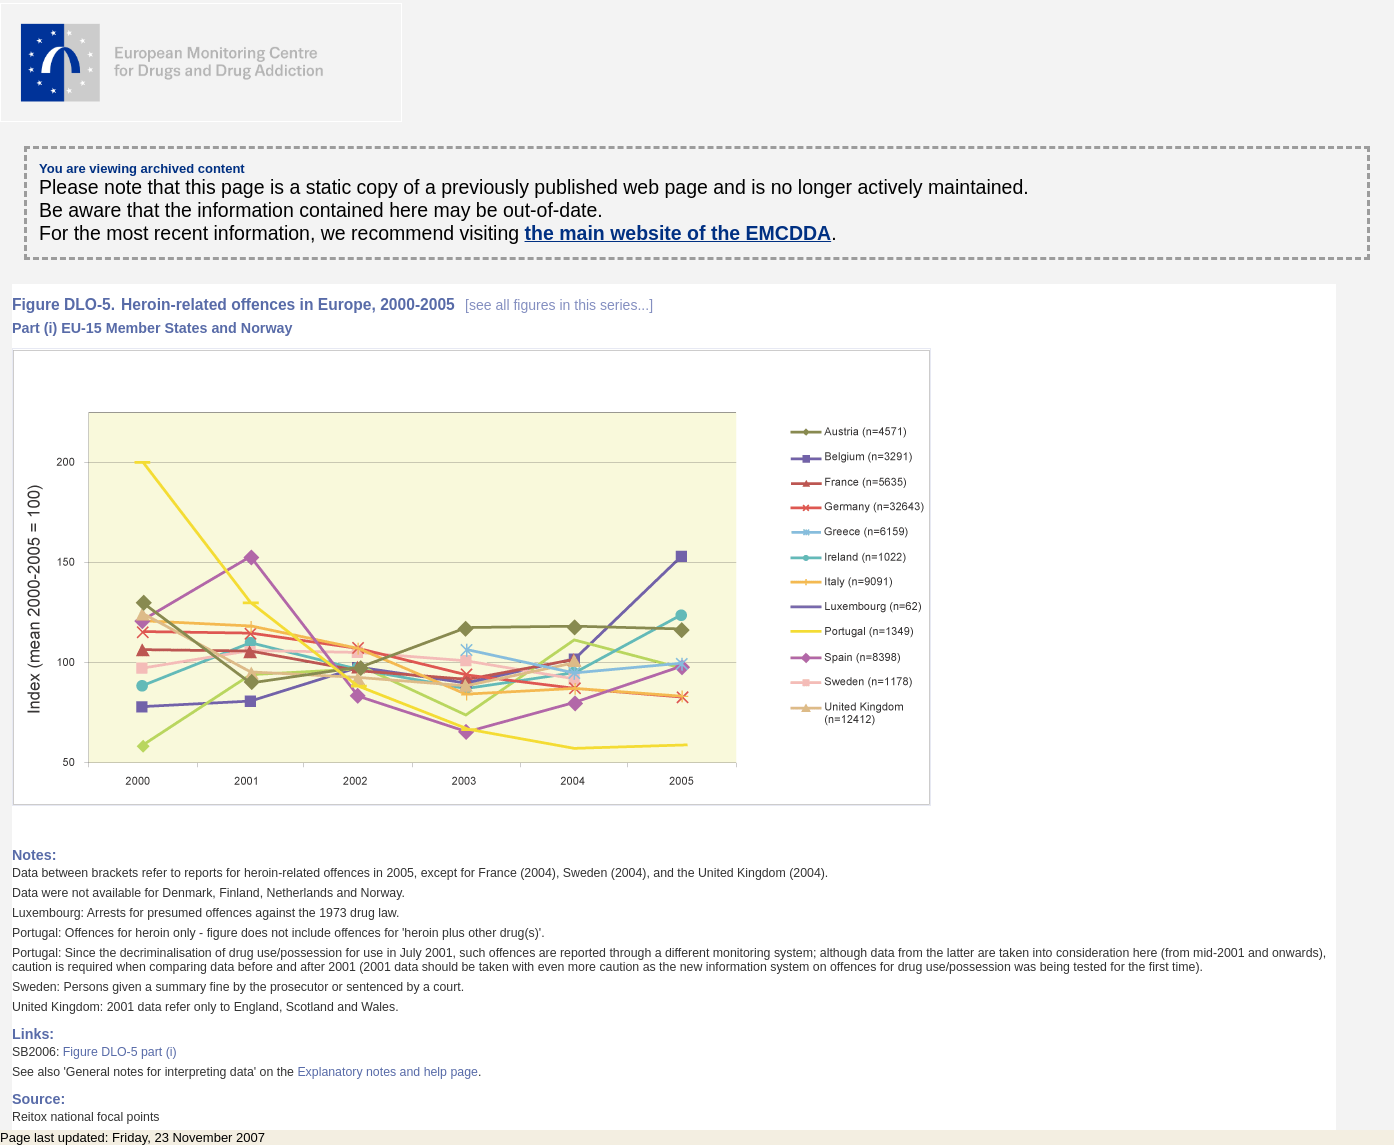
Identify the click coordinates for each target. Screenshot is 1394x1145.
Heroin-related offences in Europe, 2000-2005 (387, 304)
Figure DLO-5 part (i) (120, 1052)
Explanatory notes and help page (387, 1072)
